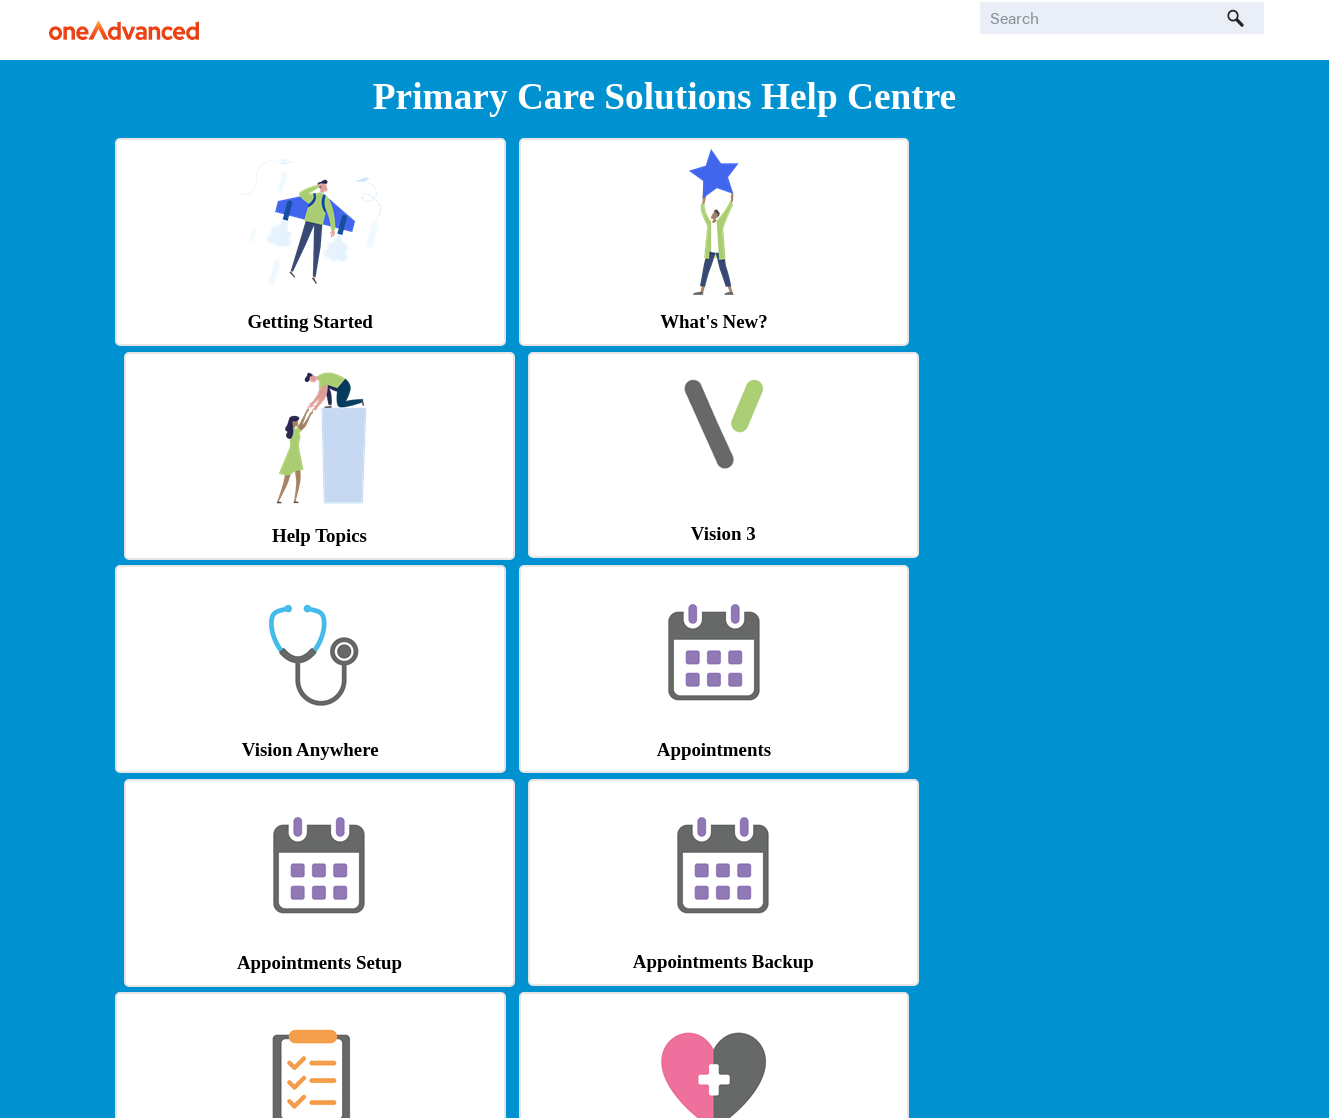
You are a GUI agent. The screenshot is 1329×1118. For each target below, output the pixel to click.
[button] (1236, 18)
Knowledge (802, 961)
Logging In (1079, 746)
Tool (524, 989)
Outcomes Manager (801, 748)
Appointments (524, 535)
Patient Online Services (524, 748)
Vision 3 (1079, 320)
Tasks (247, 748)
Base (801, 989)
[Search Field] (1122, 18)
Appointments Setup (801, 535)
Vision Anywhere (246, 535)
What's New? (523, 322)
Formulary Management (524, 961)
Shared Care (246, 961)
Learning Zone (1079, 961)
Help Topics (801, 322)
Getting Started (246, 322)
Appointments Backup (1079, 534)
